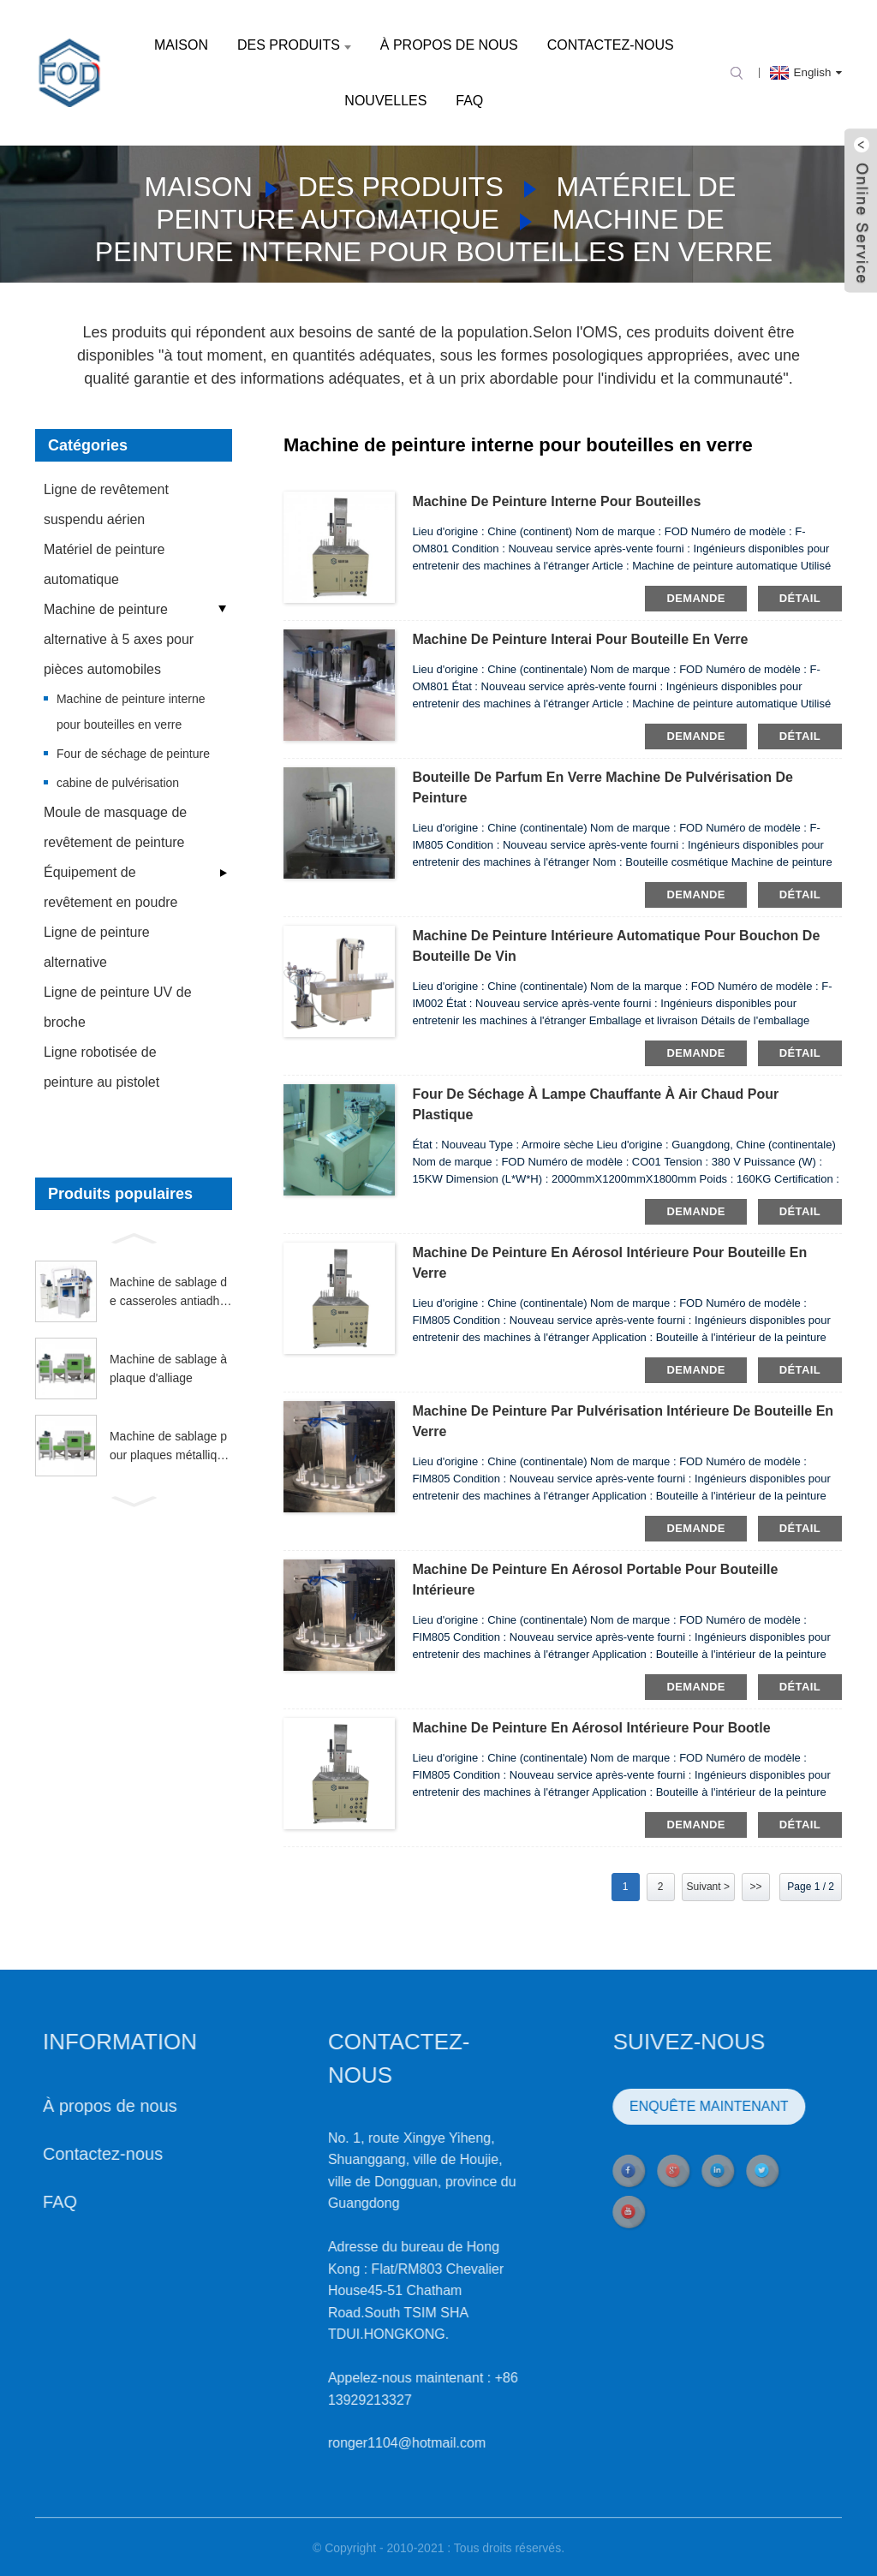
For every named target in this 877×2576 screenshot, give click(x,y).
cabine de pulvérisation (118, 783)
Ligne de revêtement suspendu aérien (106, 504)
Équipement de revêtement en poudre (111, 887)
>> (755, 1887)
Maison (181, 45)
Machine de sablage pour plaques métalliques (170, 1447)
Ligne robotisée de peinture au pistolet (101, 1067)
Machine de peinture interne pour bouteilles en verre (131, 711)
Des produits (294, 45)
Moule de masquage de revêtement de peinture (115, 827)
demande (695, 598)
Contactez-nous (610, 45)
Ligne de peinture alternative (97, 947)
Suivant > (708, 1887)
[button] (133, 1236)
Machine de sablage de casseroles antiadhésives (168, 1293)
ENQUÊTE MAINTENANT (643, 2106)
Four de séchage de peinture (133, 753)
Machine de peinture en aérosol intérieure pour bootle (591, 1727)
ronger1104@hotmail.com (341, 2443)
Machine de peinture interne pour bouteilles (556, 501)
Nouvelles (385, 100)
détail (799, 598)
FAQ (469, 100)
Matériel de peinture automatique (104, 564)
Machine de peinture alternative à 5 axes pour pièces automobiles (119, 639)
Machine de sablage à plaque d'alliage (168, 1368)
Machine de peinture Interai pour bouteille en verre (580, 639)
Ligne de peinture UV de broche (118, 1007)
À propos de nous (449, 45)
